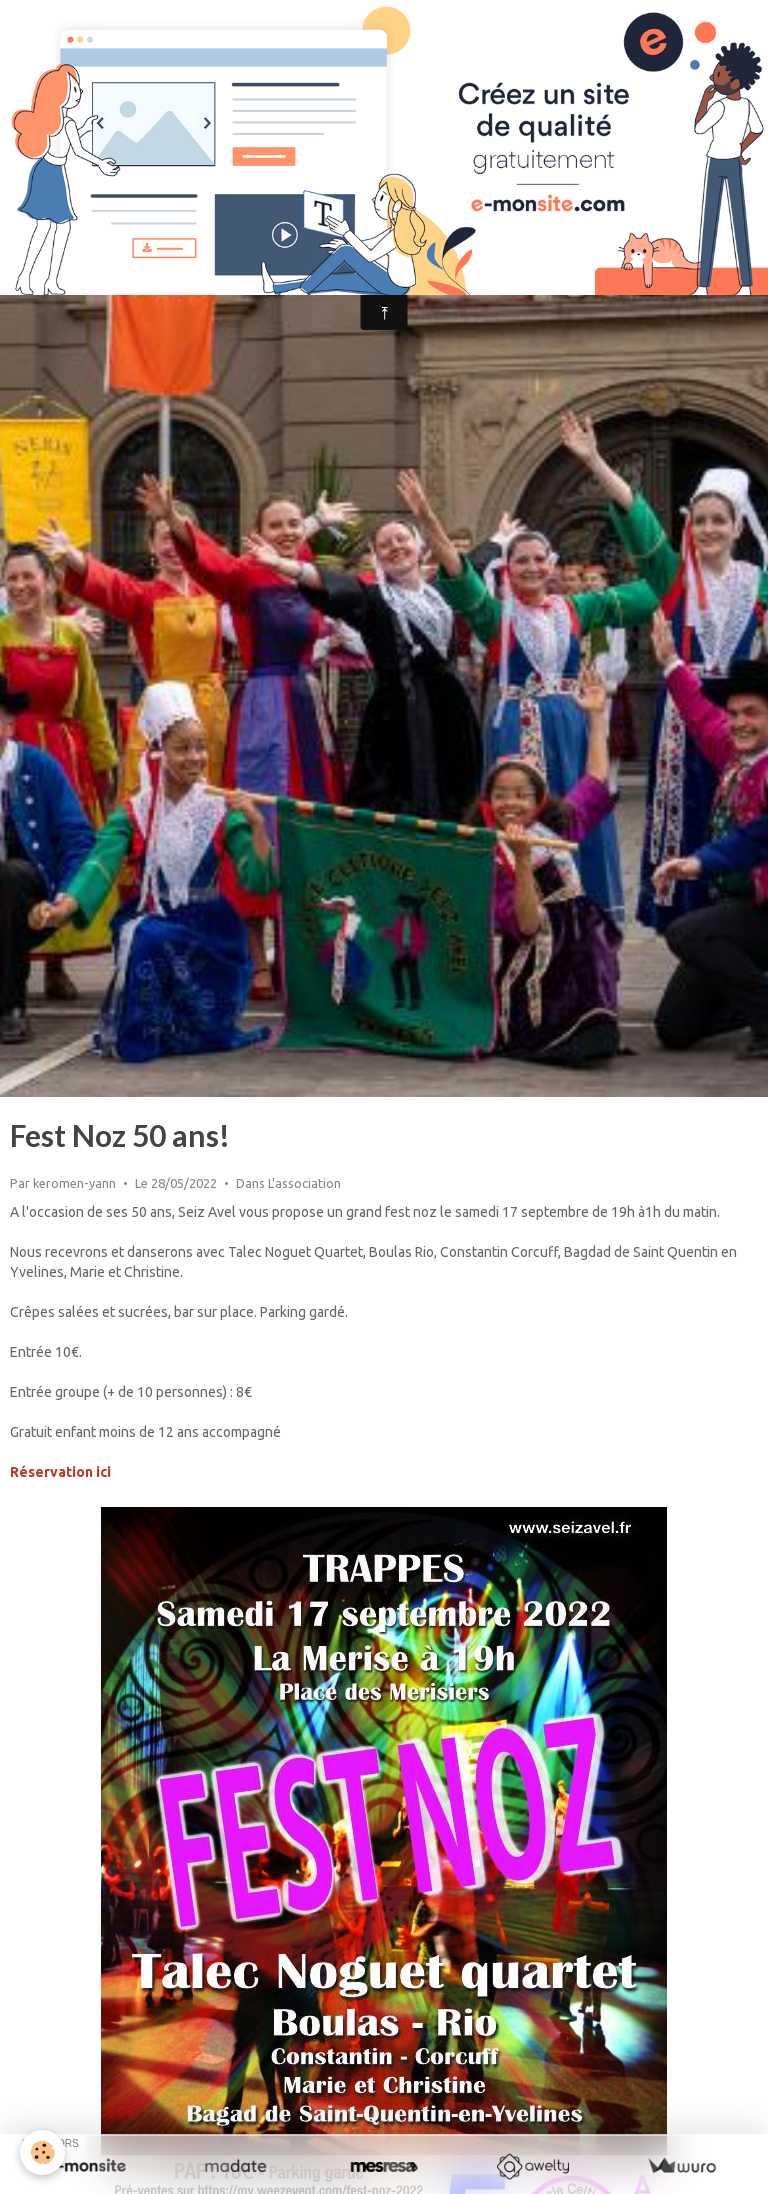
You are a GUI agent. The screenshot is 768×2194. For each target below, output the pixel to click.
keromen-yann (74, 1183)
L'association (304, 1183)
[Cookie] (42, 2152)
